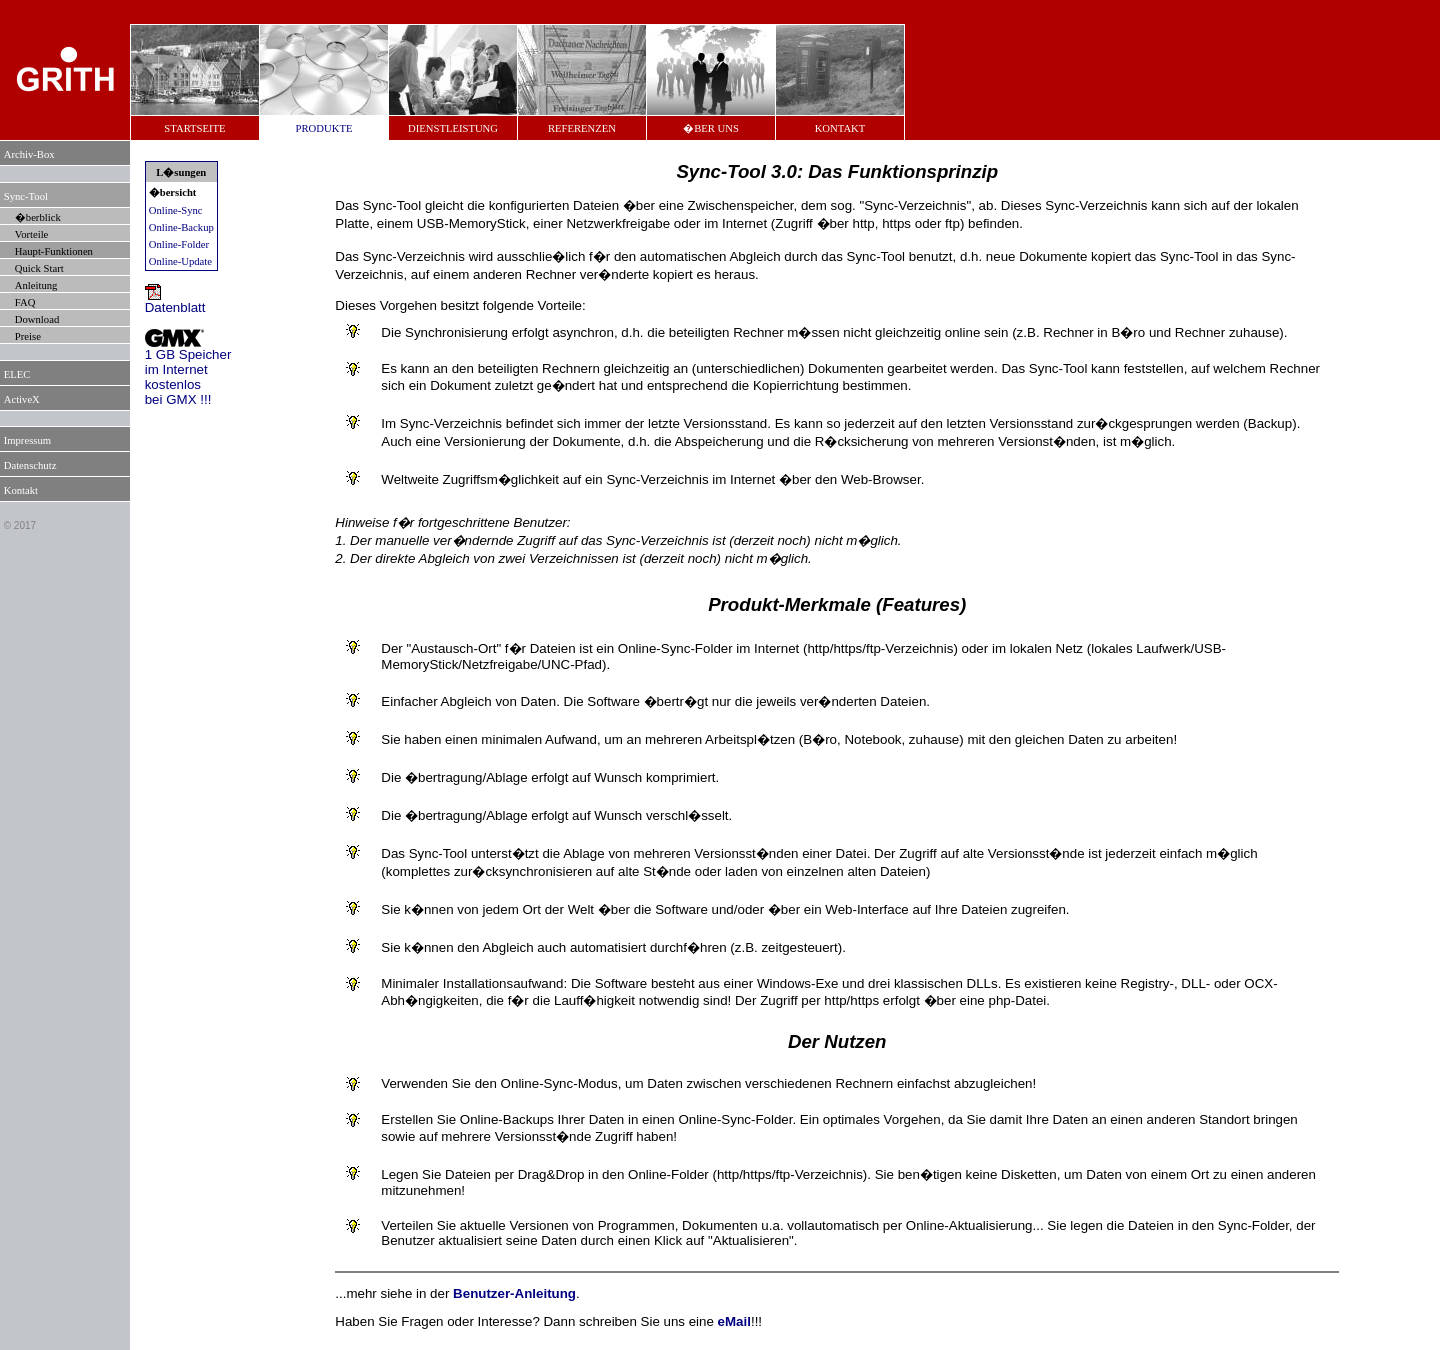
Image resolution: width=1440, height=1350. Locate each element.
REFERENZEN (582, 128)
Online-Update (180, 261)
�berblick (38, 217)
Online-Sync (176, 210)
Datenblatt (175, 301)
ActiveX (22, 399)
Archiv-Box (29, 154)
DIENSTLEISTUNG (453, 128)
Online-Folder (179, 244)
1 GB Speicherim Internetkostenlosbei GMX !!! (188, 371)
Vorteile (32, 234)
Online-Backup (181, 227)
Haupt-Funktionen (54, 251)
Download (37, 319)
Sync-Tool (26, 196)
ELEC (17, 374)
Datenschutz (30, 465)
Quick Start (39, 268)
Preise (28, 336)
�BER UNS (711, 128)
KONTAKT (840, 128)
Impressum (27, 440)
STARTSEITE (194, 128)
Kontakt (21, 490)
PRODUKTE (324, 128)
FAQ (25, 302)
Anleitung (36, 285)
